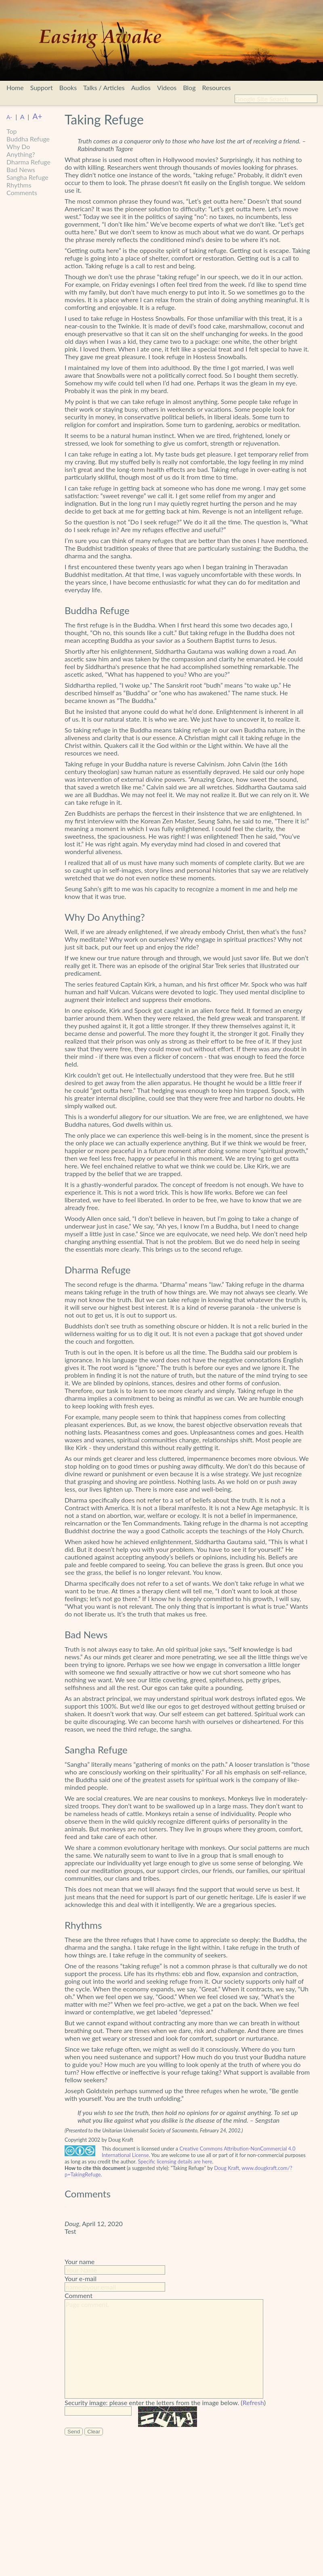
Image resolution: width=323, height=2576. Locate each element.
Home (15, 87)
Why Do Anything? (20, 150)
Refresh (253, 2402)
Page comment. (164, 2349)
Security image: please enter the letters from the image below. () (165, 2403)
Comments (21, 192)
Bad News (20, 169)
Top (11, 131)
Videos (166, 87)
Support (41, 87)
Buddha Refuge (28, 139)
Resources (216, 87)
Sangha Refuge (27, 177)
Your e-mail (80, 2278)
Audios (141, 87)
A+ (37, 116)
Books (68, 87)
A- (9, 117)
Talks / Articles (104, 87)
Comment (78, 2295)
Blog (189, 87)
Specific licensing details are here (175, 2161)
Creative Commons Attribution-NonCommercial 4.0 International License (199, 2151)
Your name (79, 2261)
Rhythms (18, 185)
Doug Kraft (226, 2168)
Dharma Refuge (28, 162)
